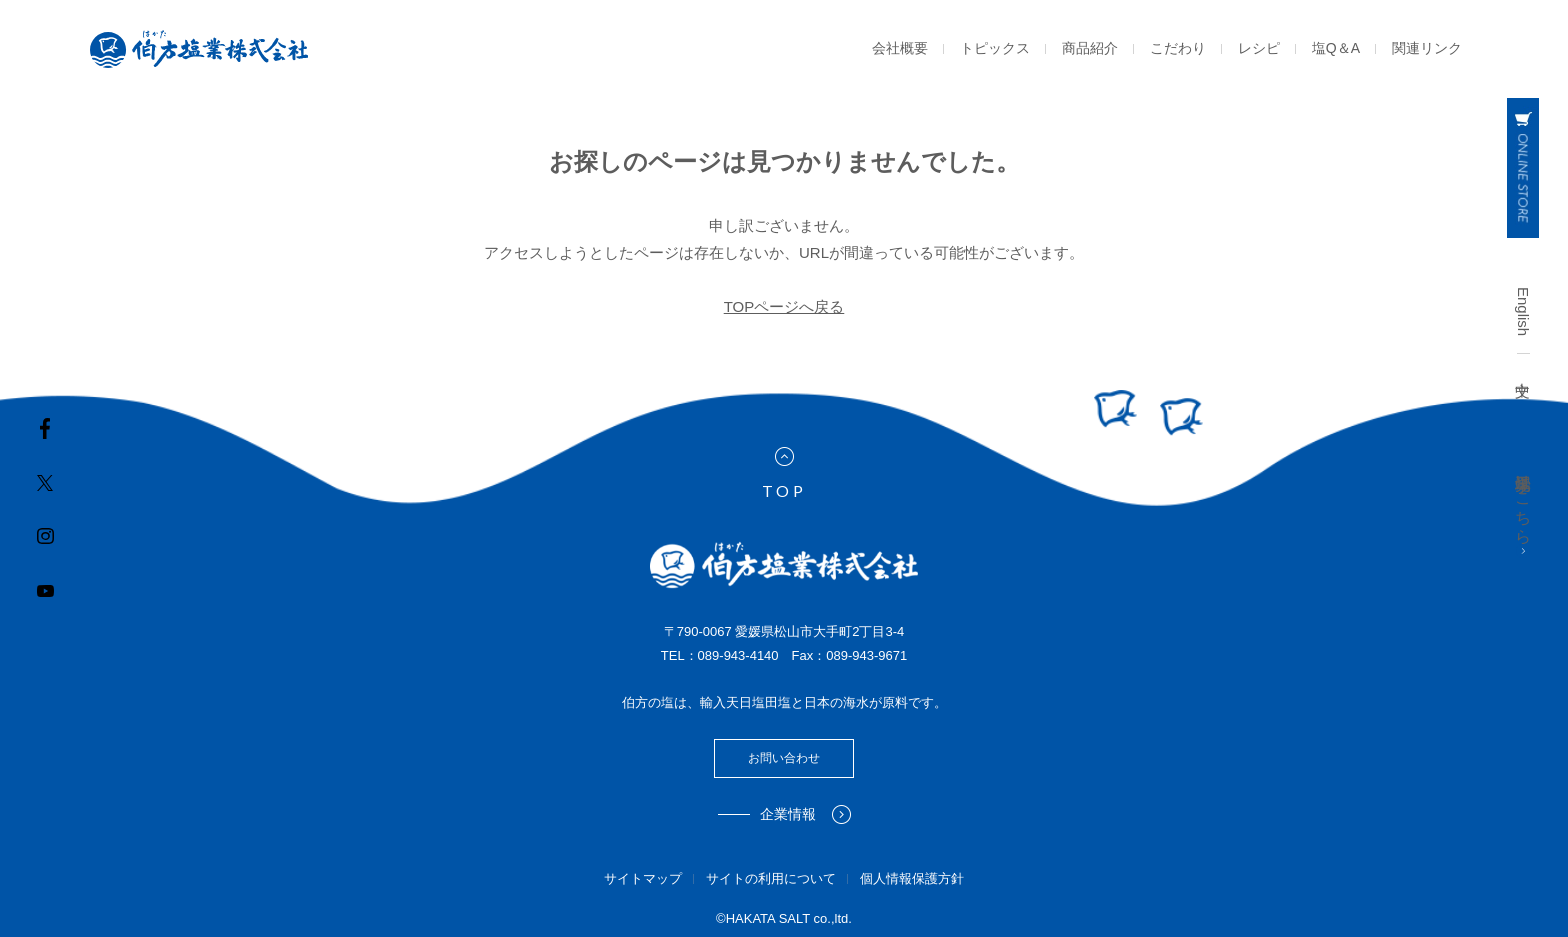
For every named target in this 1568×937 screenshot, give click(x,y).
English (1523, 311)
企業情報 (805, 814)
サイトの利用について (771, 878)
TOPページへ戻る (784, 306)
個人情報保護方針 (912, 878)
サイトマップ (643, 878)
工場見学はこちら (1523, 511)
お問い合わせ (784, 758)
